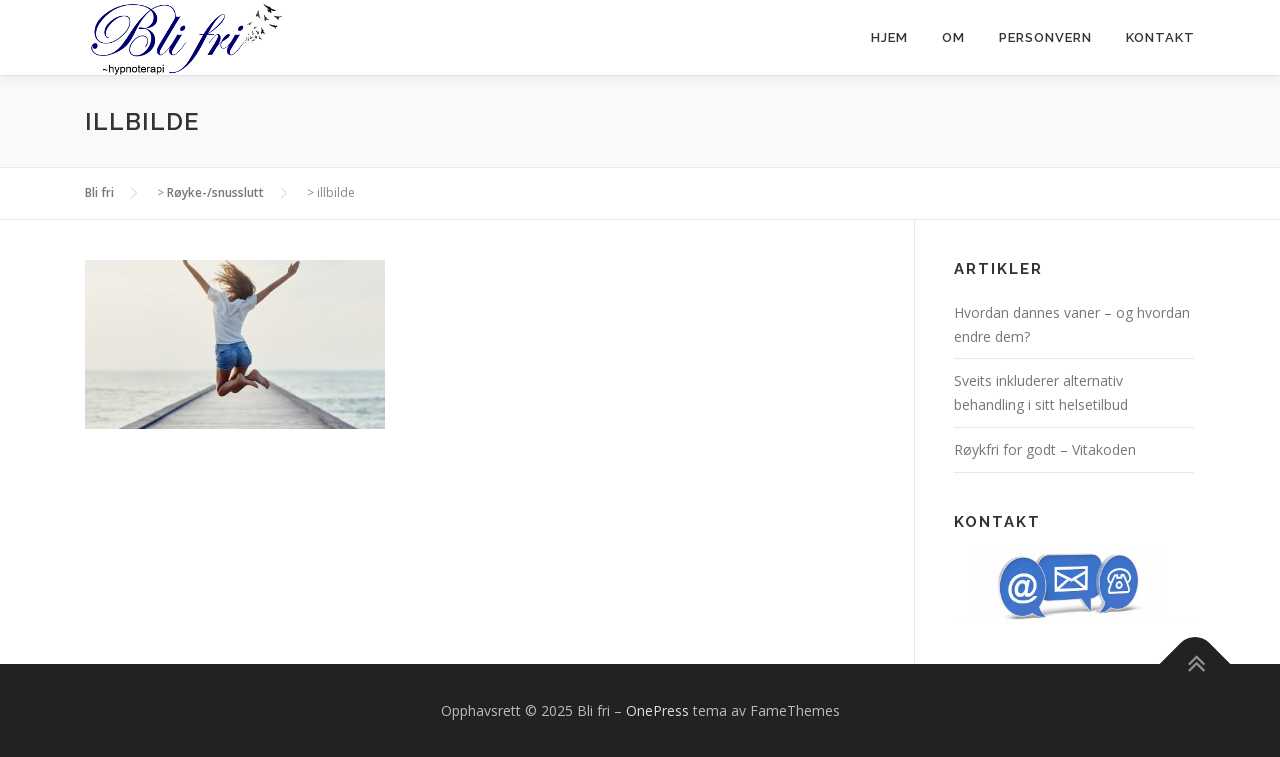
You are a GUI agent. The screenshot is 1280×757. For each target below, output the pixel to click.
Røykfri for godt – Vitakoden (1045, 449)
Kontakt (1160, 37)
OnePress (657, 710)
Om (953, 37)
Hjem (889, 37)
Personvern (1045, 37)
